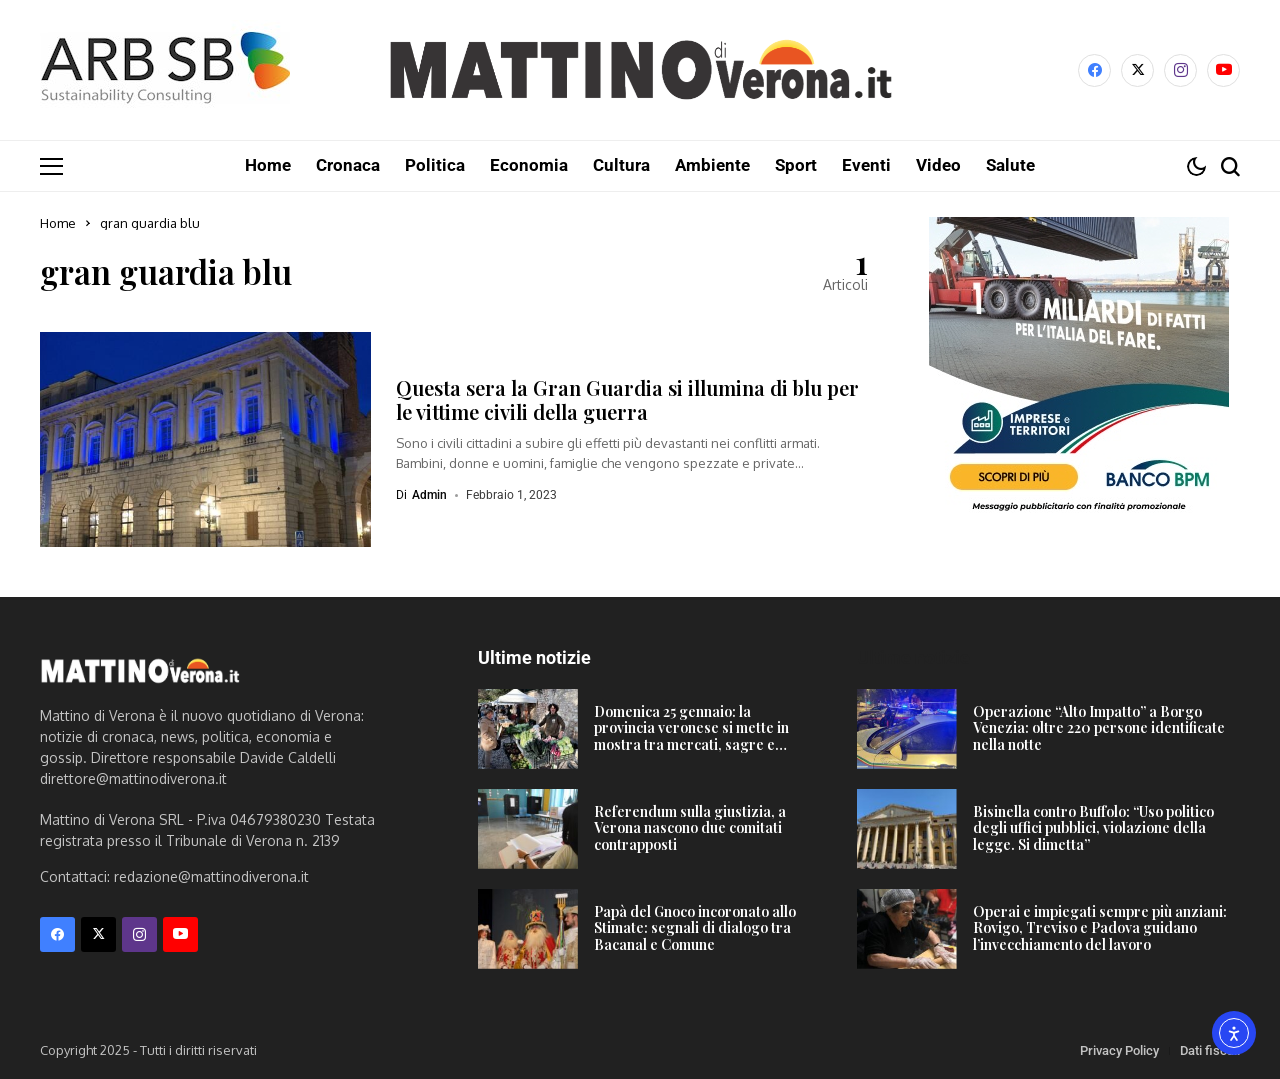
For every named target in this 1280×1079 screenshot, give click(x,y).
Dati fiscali (1210, 1049)
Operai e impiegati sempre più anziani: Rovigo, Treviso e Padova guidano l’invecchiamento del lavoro (1100, 927)
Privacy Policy (1119, 1049)
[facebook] (1094, 70)
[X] (1137, 70)
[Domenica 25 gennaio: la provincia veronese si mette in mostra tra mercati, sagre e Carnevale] (528, 728)
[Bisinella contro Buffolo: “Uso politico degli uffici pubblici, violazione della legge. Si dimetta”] (907, 828)
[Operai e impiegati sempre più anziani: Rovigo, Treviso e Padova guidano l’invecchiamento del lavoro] (907, 928)
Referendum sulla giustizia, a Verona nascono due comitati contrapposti (690, 827)
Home (58, 222)
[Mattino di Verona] (640, 70)
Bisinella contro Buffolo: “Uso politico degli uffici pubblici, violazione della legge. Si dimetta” (1093, 827)
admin (429, 494)
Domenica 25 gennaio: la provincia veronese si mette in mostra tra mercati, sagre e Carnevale (691, 735)
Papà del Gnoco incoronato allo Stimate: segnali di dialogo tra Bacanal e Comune (695, 927)
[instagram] (1180, 70)
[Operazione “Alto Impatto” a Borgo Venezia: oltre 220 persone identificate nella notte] (907, 728)
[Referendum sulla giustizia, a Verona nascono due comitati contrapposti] (528, 828)
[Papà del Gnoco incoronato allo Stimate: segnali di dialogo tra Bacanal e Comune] (528, 928)
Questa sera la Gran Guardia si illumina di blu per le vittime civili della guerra (627, 398)
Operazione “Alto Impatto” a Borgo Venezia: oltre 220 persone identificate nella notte (1099, 727)
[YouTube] (1223, 70)
